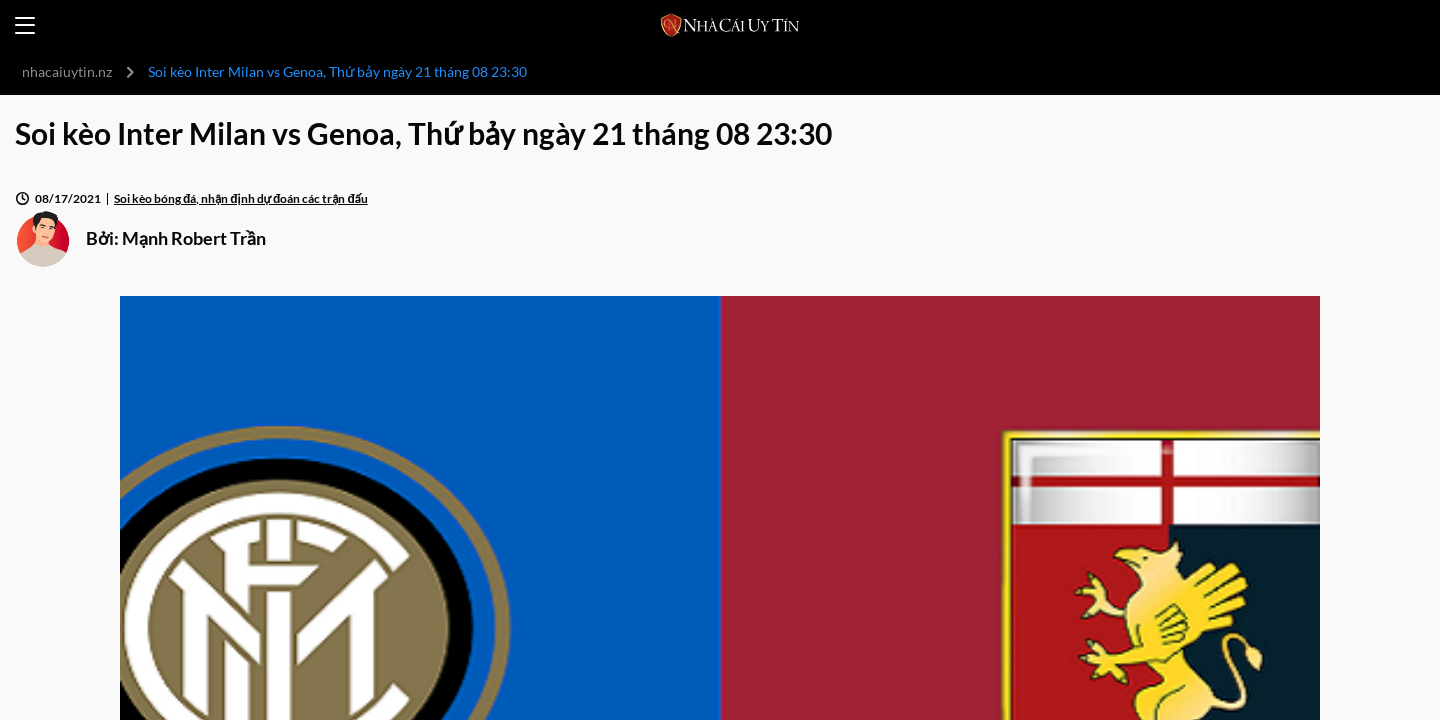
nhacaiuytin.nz (67, 71)
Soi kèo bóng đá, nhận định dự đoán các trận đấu (241, 198)
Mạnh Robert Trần (194, 238)
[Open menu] (25, 25)
